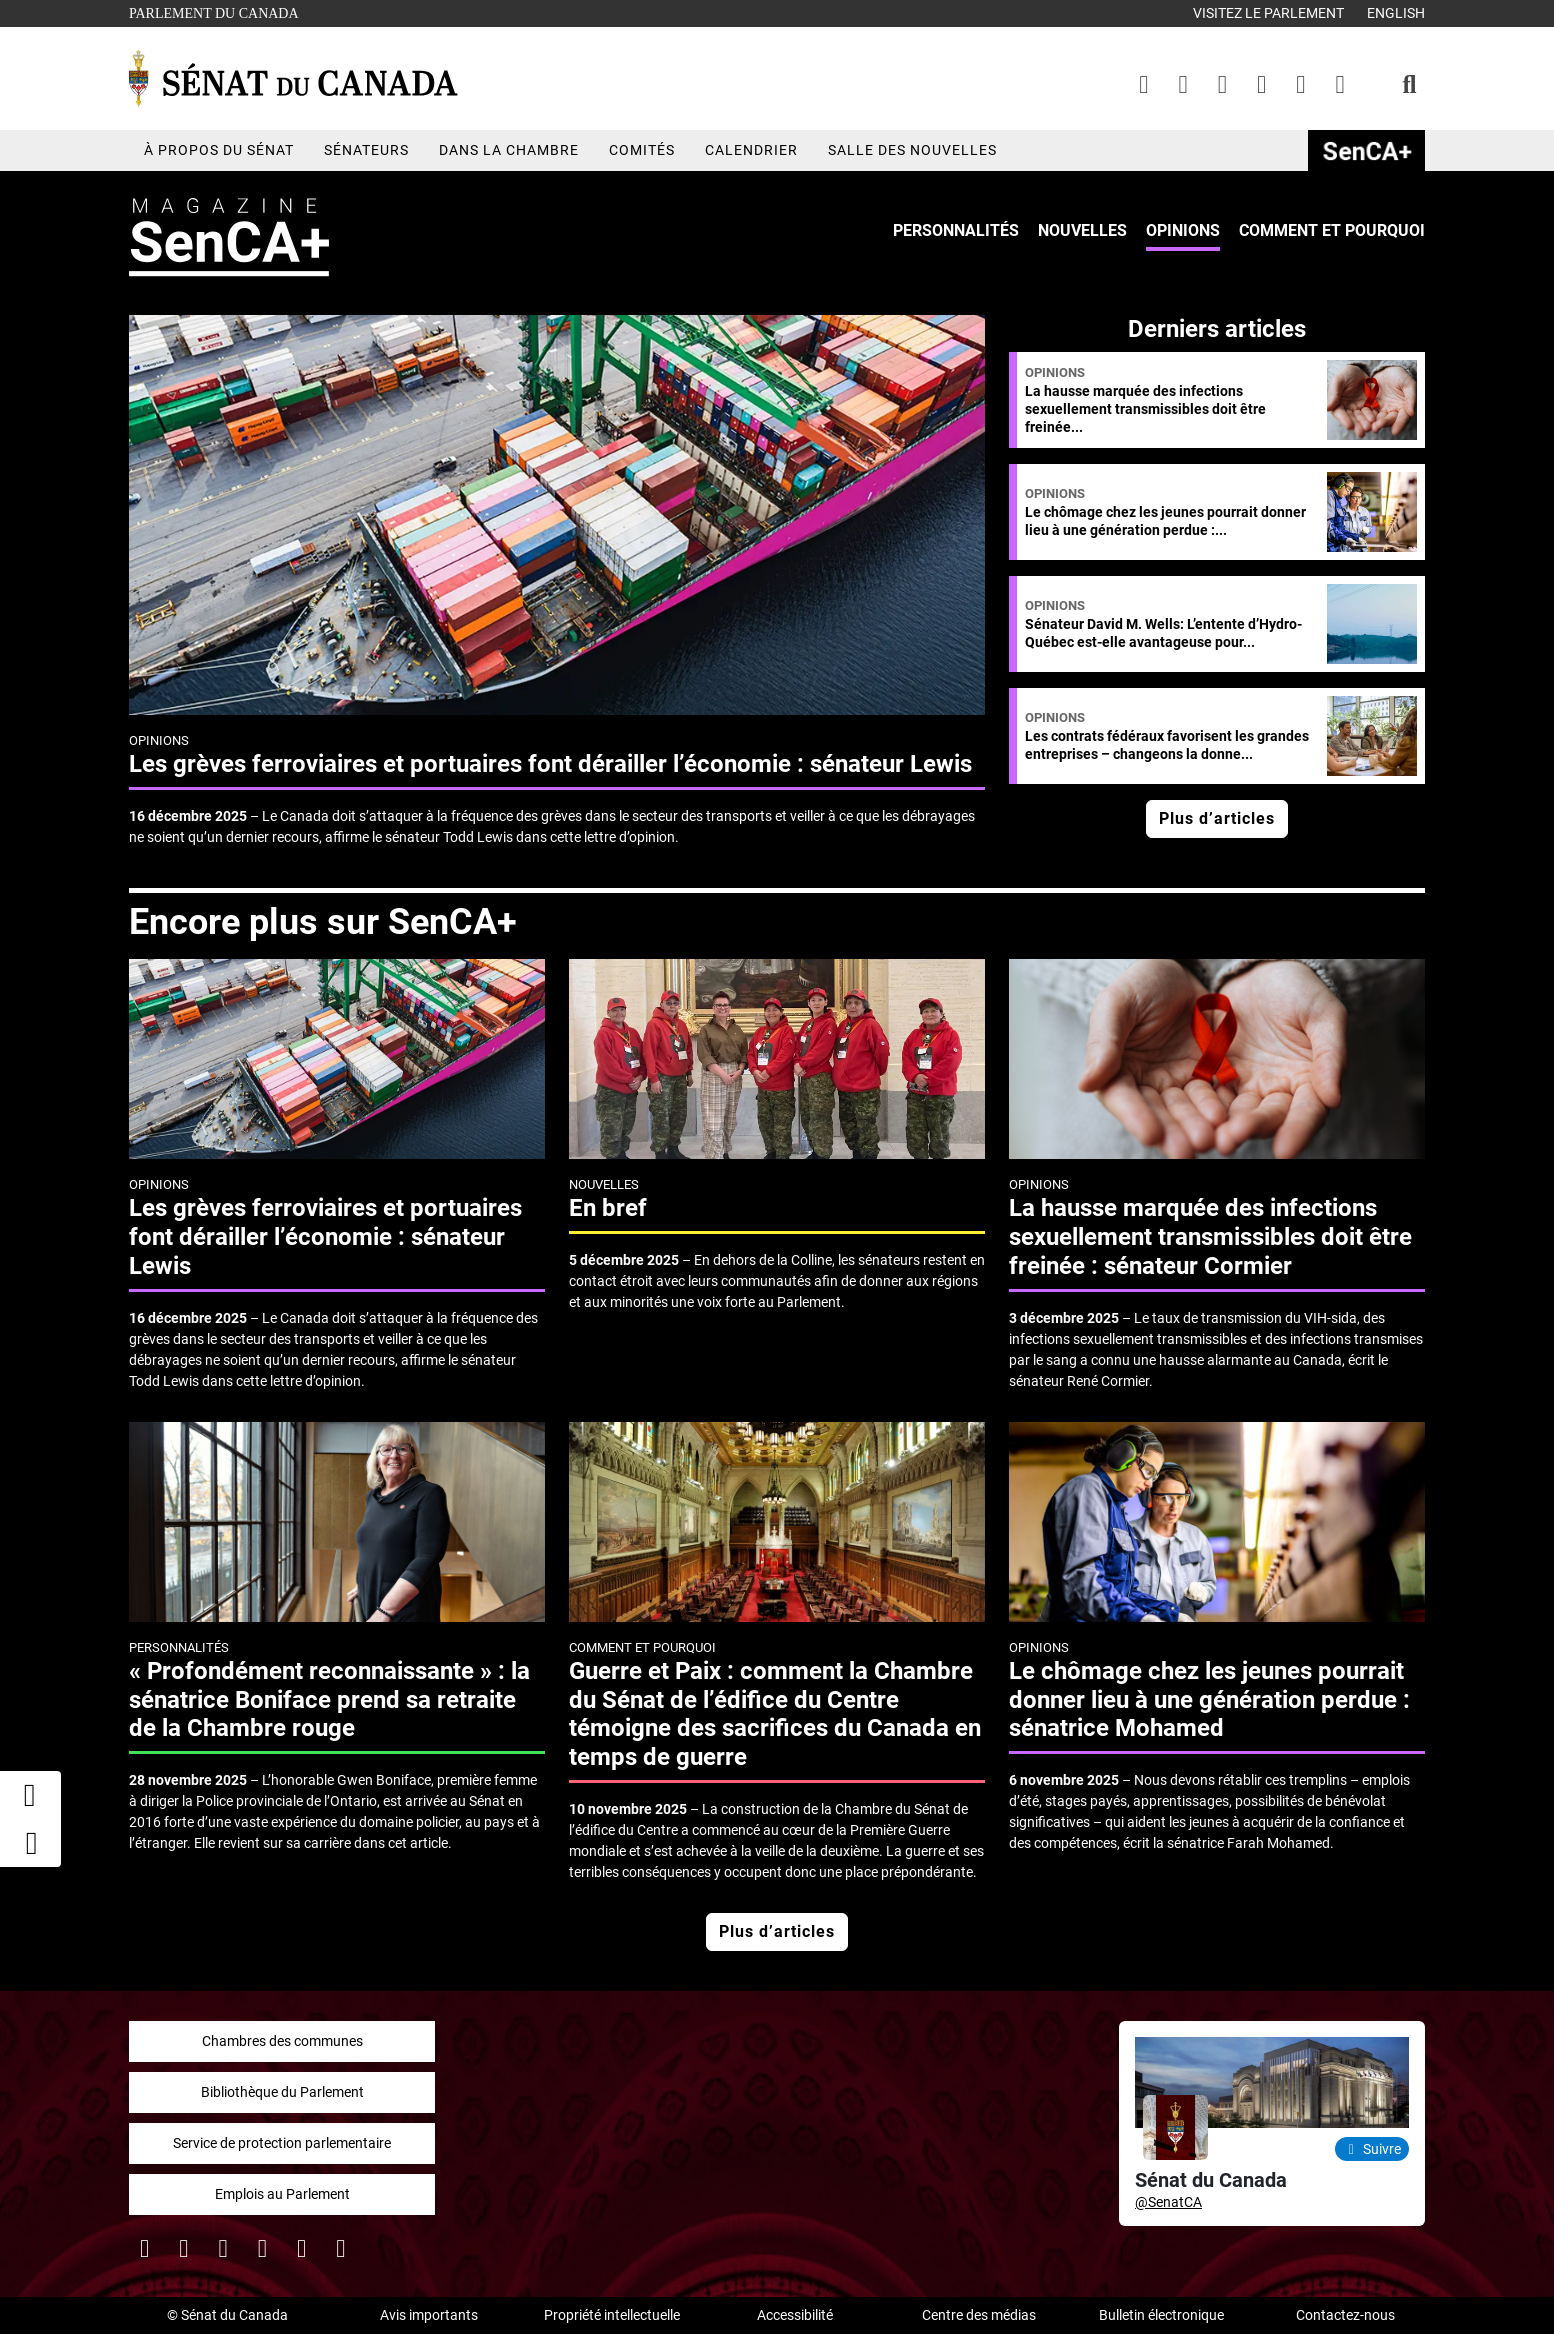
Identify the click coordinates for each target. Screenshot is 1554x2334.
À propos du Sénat (219, 150)
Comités (642, 150)
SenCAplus (1366, 150)
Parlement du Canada (218, 11)
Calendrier (751, 150)
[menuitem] (956, 231)
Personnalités (956, 230)
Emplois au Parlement (282, 2194)
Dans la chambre (509, 150)
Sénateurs (366, 150)
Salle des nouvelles (912, 150)
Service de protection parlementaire (282, 2143)
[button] (31, 1843)
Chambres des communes (282, 2041)
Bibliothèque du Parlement (282, 2092)
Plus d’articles (1217, 818)
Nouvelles (1082, 230)
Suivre (1372, 2149)
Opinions (1183, 230)
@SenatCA (1168, 2202)
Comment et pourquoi (1332, 230)
